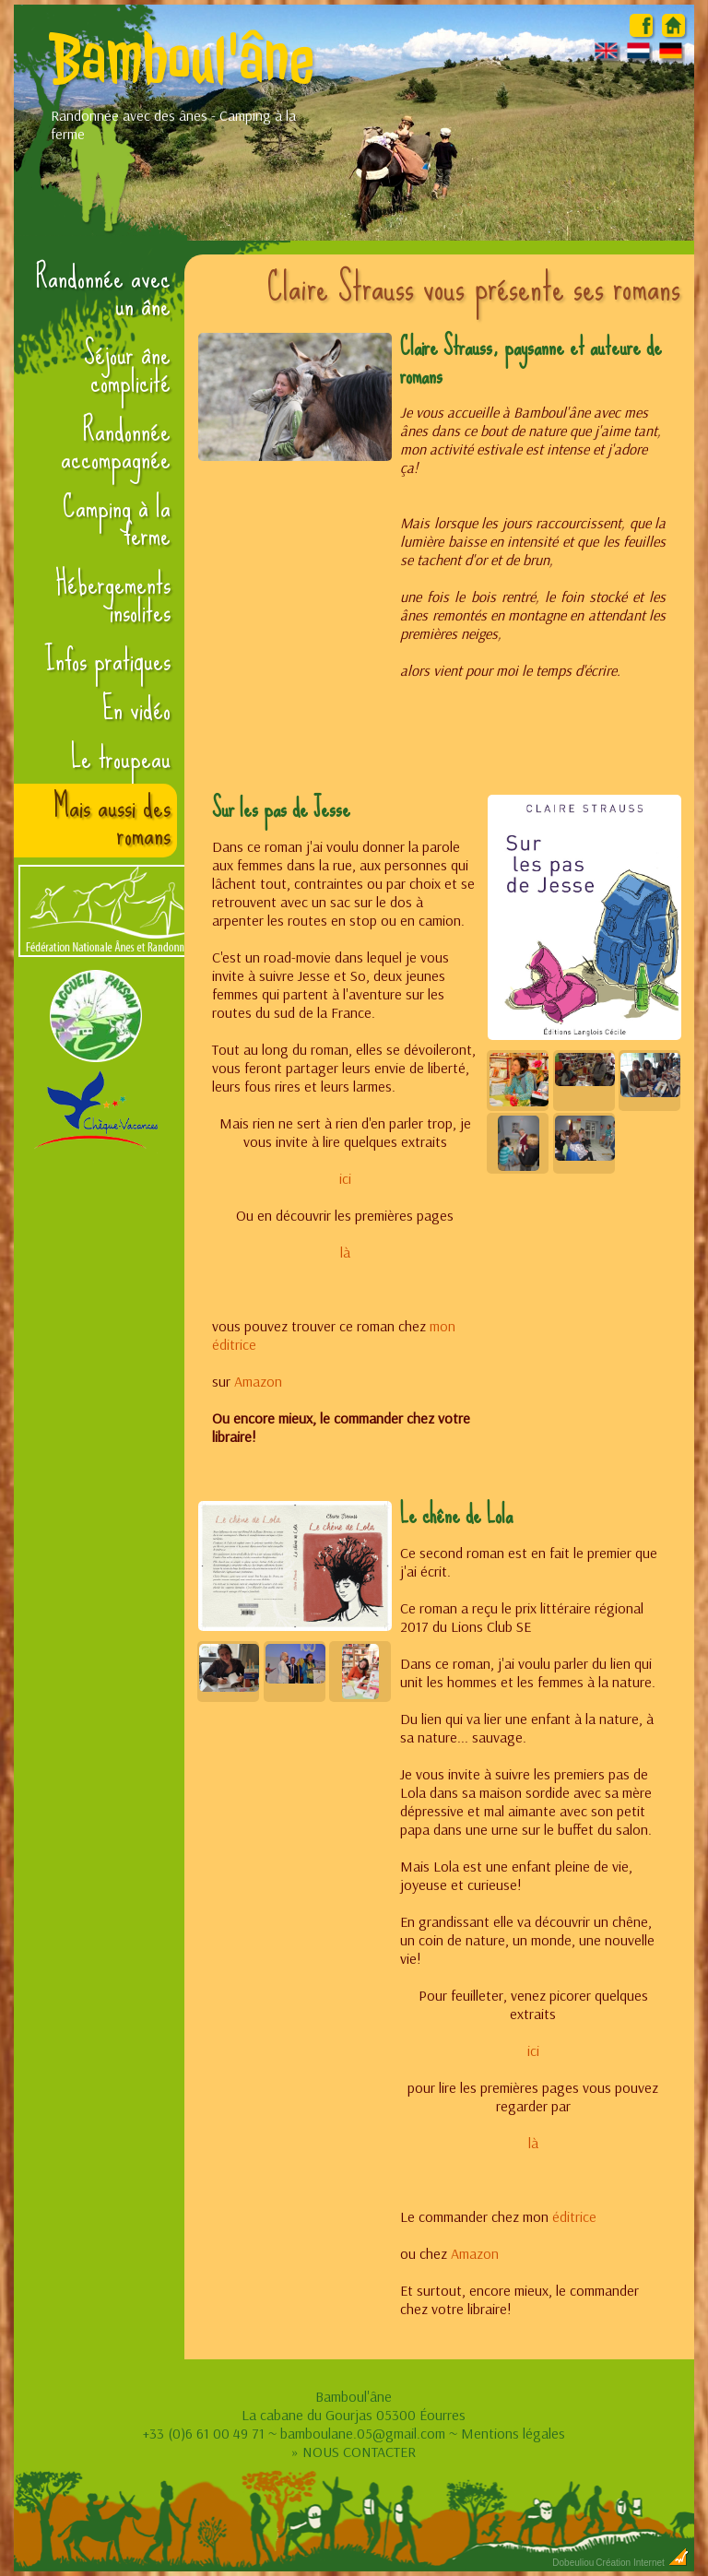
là (345, 1252)
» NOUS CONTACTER (353, 2451)
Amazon (258, 1381)
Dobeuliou (573, 2563)
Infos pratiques (107, 660)
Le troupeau (121, 758)
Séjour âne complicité (127, 368)
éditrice (572, 2216)
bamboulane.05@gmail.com (362, 2433)
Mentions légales (513, 2433)
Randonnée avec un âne (103, 291)
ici (345, 1178)
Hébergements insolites (113, 597)
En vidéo (136, 709)
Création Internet (642, 2563)
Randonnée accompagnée (116, 444)
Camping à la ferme (117, 521)
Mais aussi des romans (112, 820)
